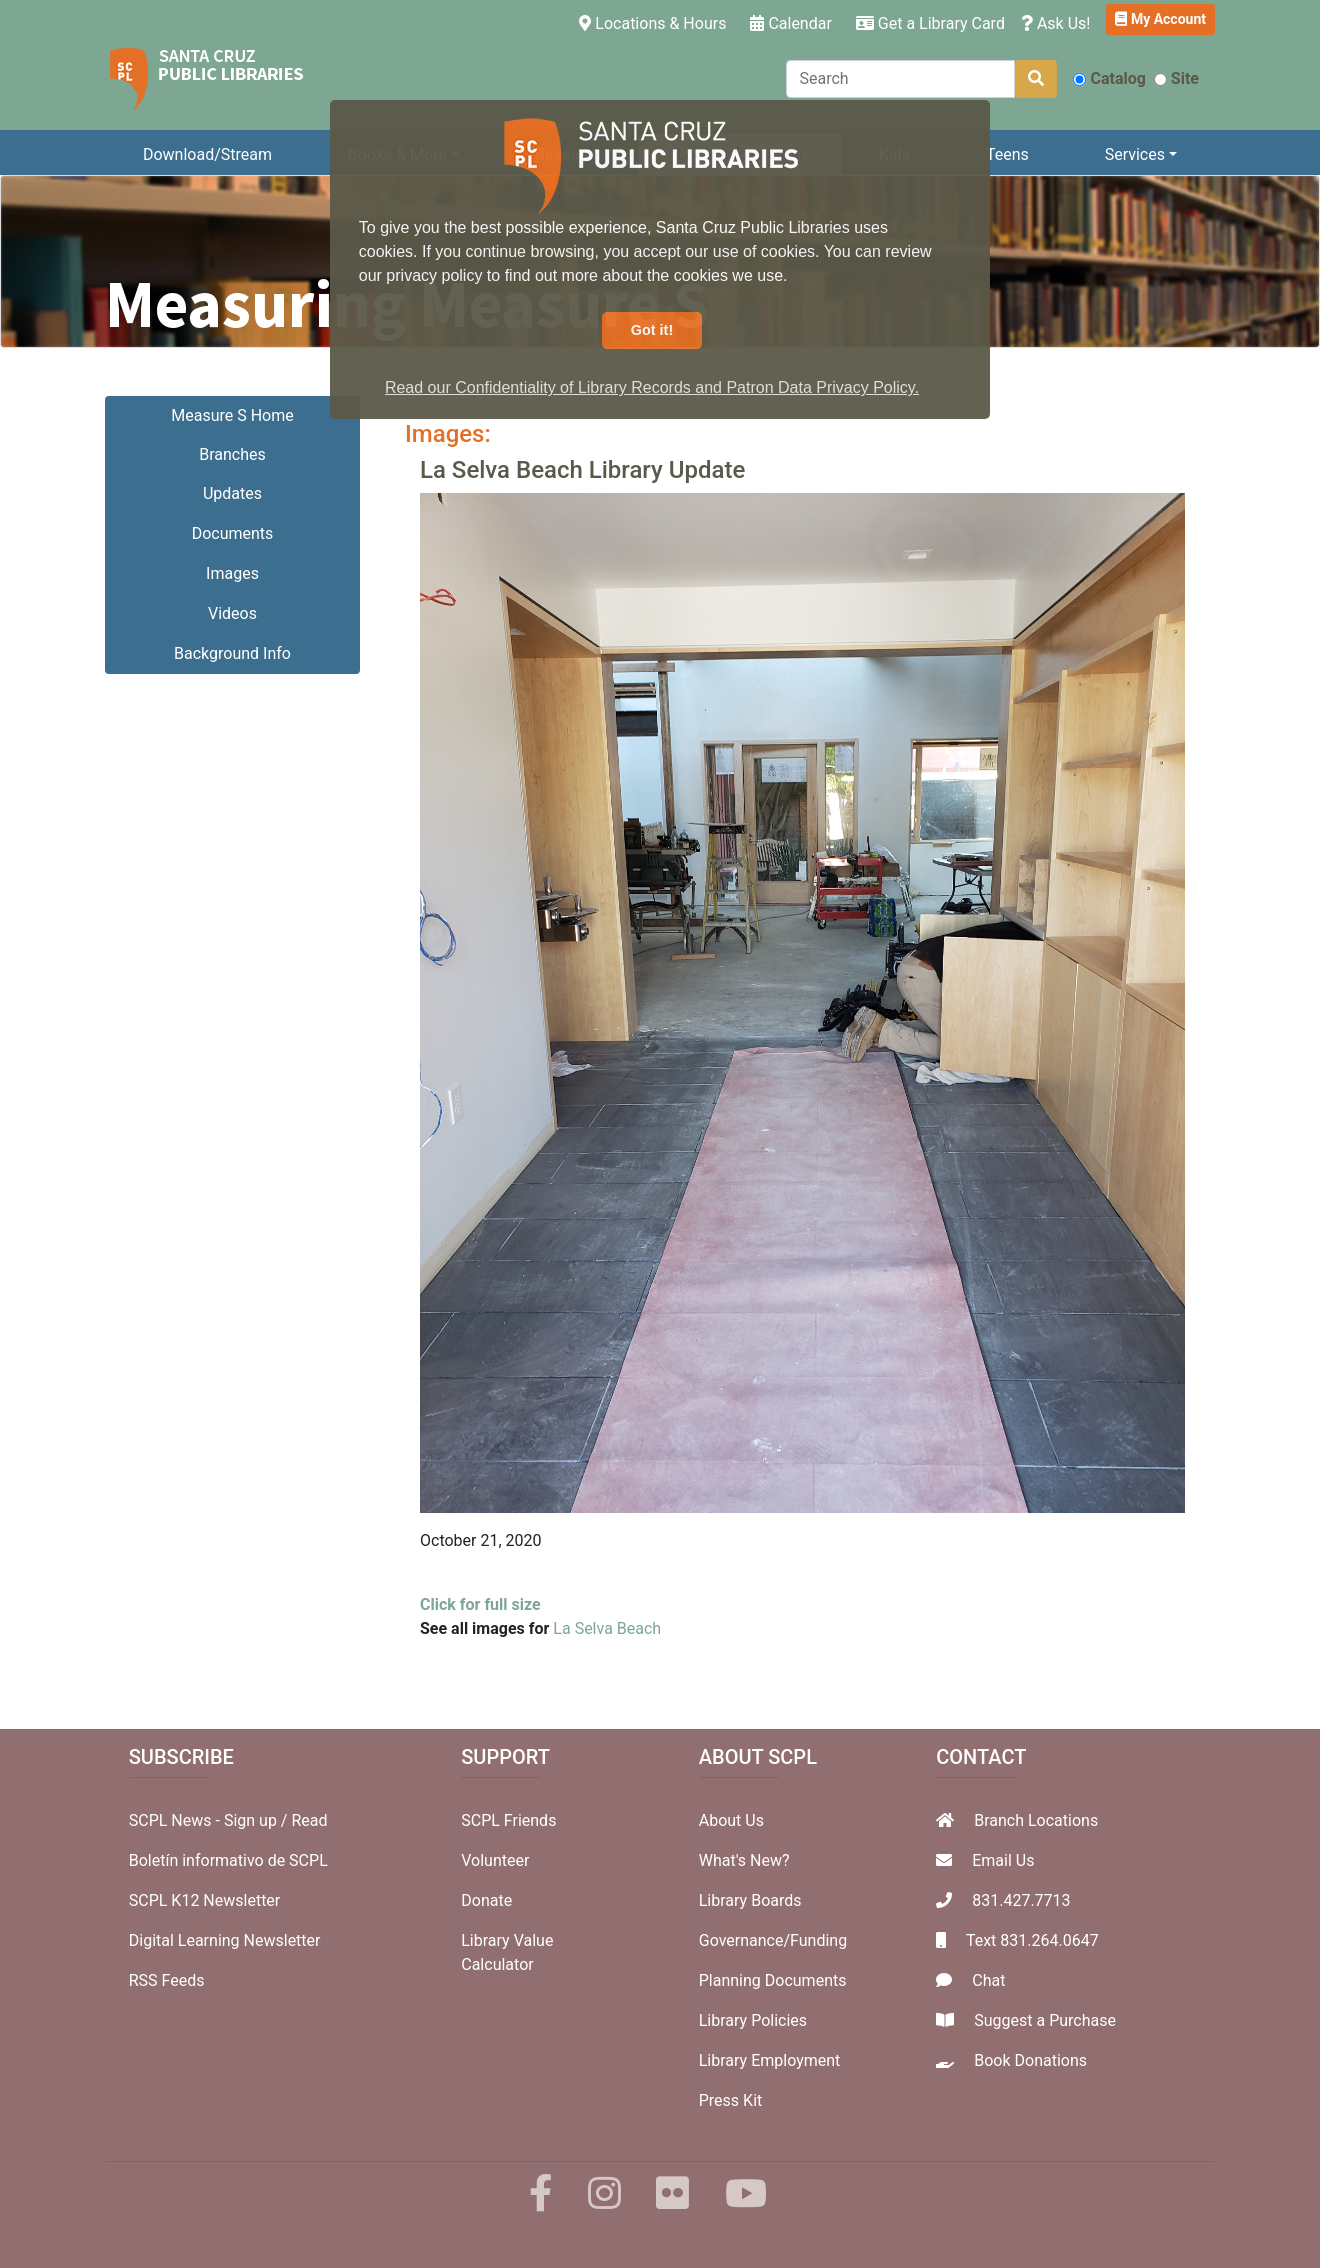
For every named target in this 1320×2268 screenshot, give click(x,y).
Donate (486, 1900)
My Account (1160, 19)
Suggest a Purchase (1045, 2020)
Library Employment (770, 2060)
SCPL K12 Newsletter (205, 1900)
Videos (232, 613)
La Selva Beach (607, 1628)
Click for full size (480, 1604)
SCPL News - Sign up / (210, 1820)
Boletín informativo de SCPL (228, 1860)
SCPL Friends (508, 1820)
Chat (988, 1980)
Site (1176, 78)
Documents (233, 533)
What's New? (744, 1860)
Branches (232, 454)
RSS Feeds (167, 1980)
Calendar (790, 23)
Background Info (232, 653)
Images (232, 573)
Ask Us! (1056, 23)
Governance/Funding (773, 1940)
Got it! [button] (652, 330)
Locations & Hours (656, 22)
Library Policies (753, 2020)
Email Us (1003, 1860)
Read (309, 1820)
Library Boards (750, 1900)
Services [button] (1135, 154)
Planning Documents (773, 1980)
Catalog (1109, 78)
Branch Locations (1036, 1820)
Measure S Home (232, 415)
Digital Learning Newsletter (225, 1940)
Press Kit (731, 2100)
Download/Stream (207, 154)
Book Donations (1030, 2060)
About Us (731, 1820)
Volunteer (495, 1860)
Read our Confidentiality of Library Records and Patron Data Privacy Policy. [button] (652, 387)
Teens (1007, 154)
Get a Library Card (930, 23)
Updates (232, 493)
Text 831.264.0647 (1032, 1940)
